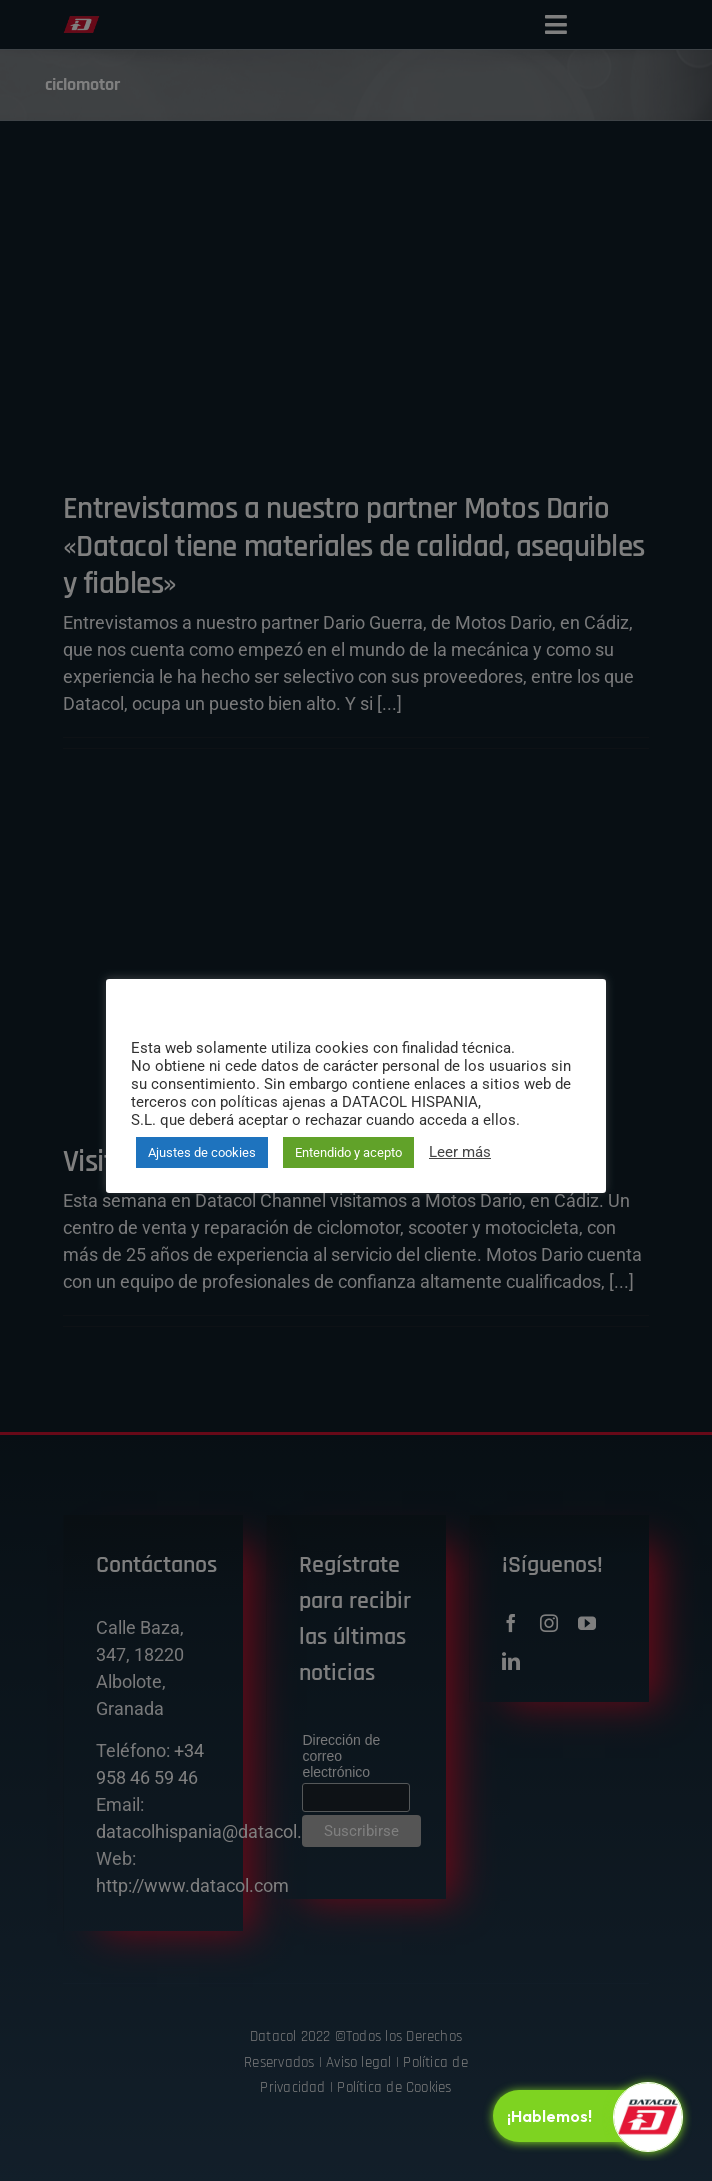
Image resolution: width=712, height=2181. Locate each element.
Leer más (460, 1152)
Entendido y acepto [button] (348, 1152)
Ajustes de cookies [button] (202, 1152)
